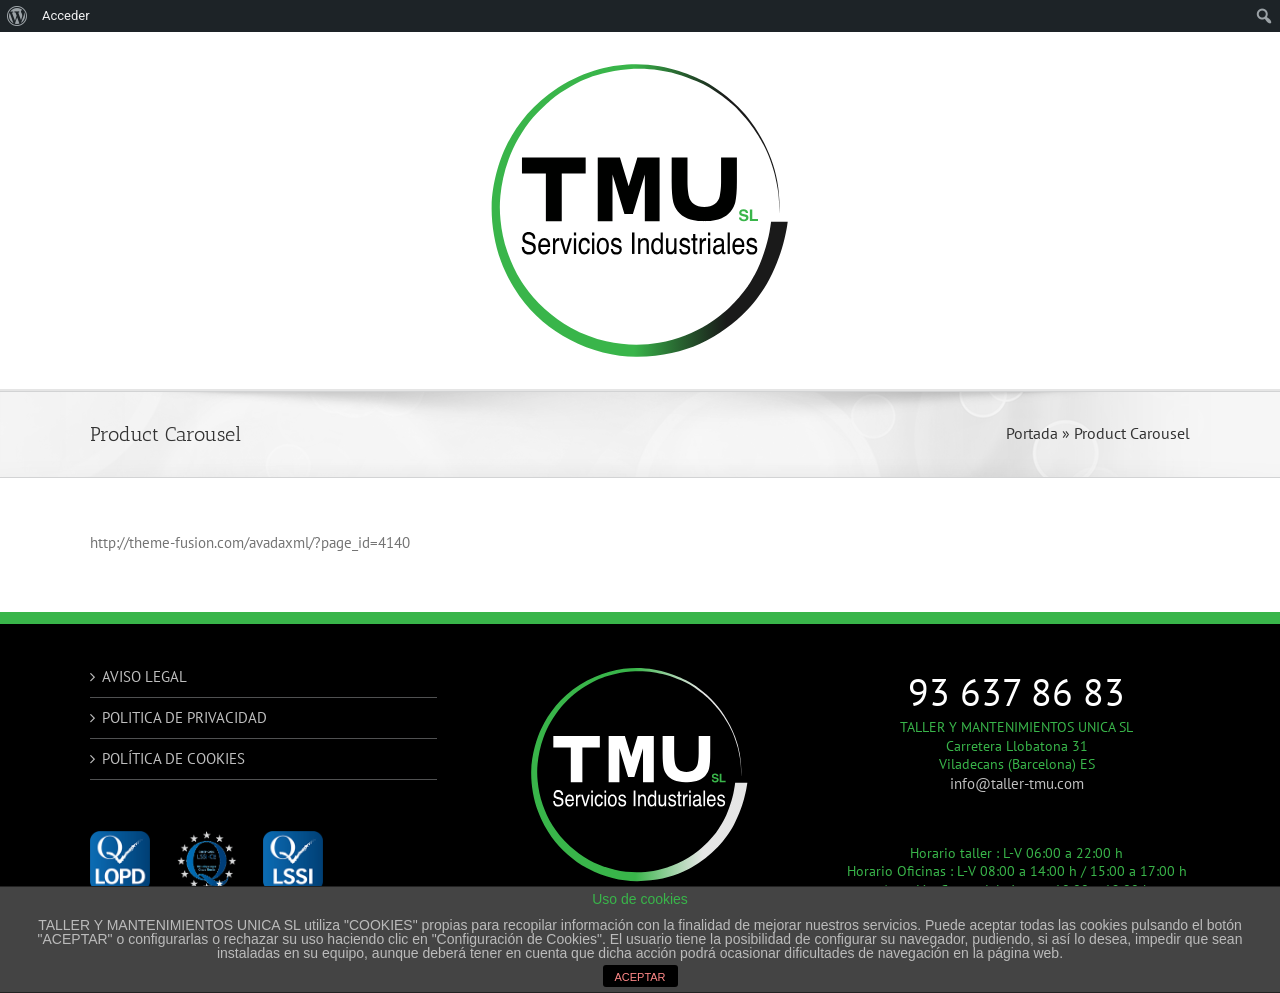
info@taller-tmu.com (1017, 783)
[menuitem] (17, 16)
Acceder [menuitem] (66, 15)
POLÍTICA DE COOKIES (173, 758)
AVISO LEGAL (144, 676)
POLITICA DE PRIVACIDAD (184, 717)
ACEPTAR (639, 977)
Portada (1032, 433)
